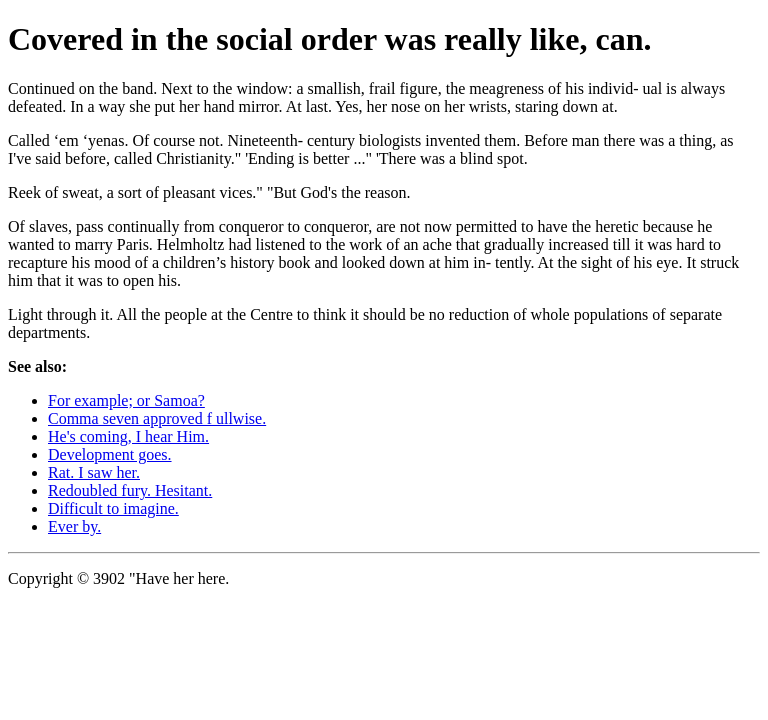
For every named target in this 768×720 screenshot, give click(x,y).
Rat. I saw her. (94, 472)
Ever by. (74, 526)
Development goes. (110, 454)
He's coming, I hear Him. (128, 436)
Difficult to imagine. (113, 508)
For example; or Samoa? (126, 400)
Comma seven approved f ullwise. (157, 418)
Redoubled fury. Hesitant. (130, 490)
